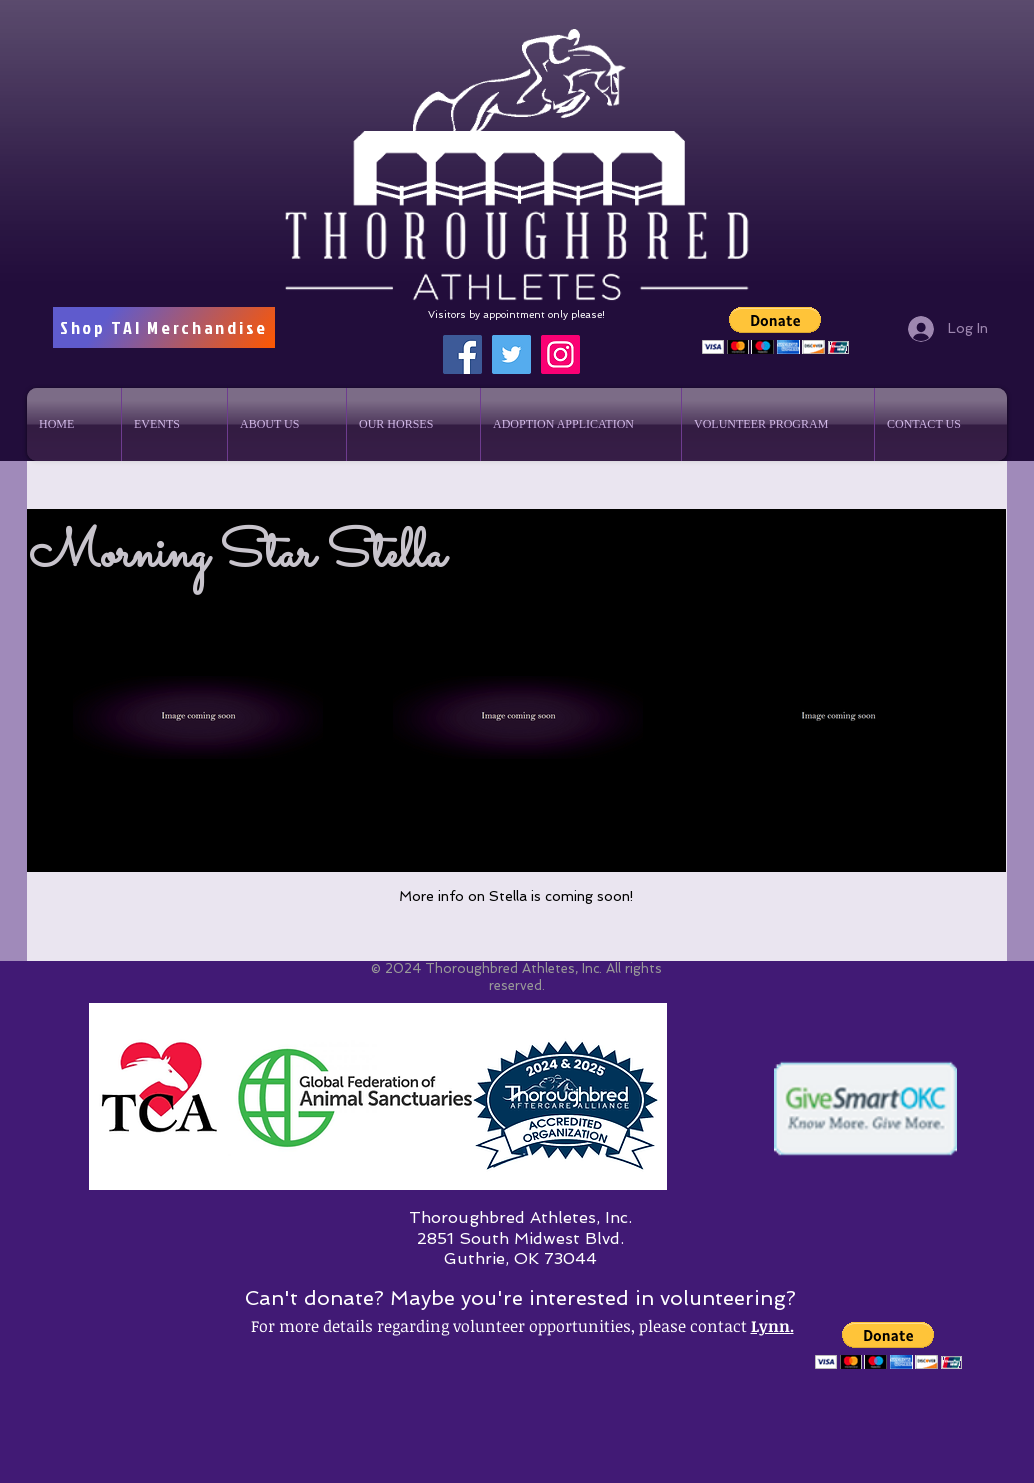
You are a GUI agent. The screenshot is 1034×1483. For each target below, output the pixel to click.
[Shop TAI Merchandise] (164, 327)
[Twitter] (511, 354)
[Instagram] (560, 354)
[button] (775, 330)
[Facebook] (462, 354)
